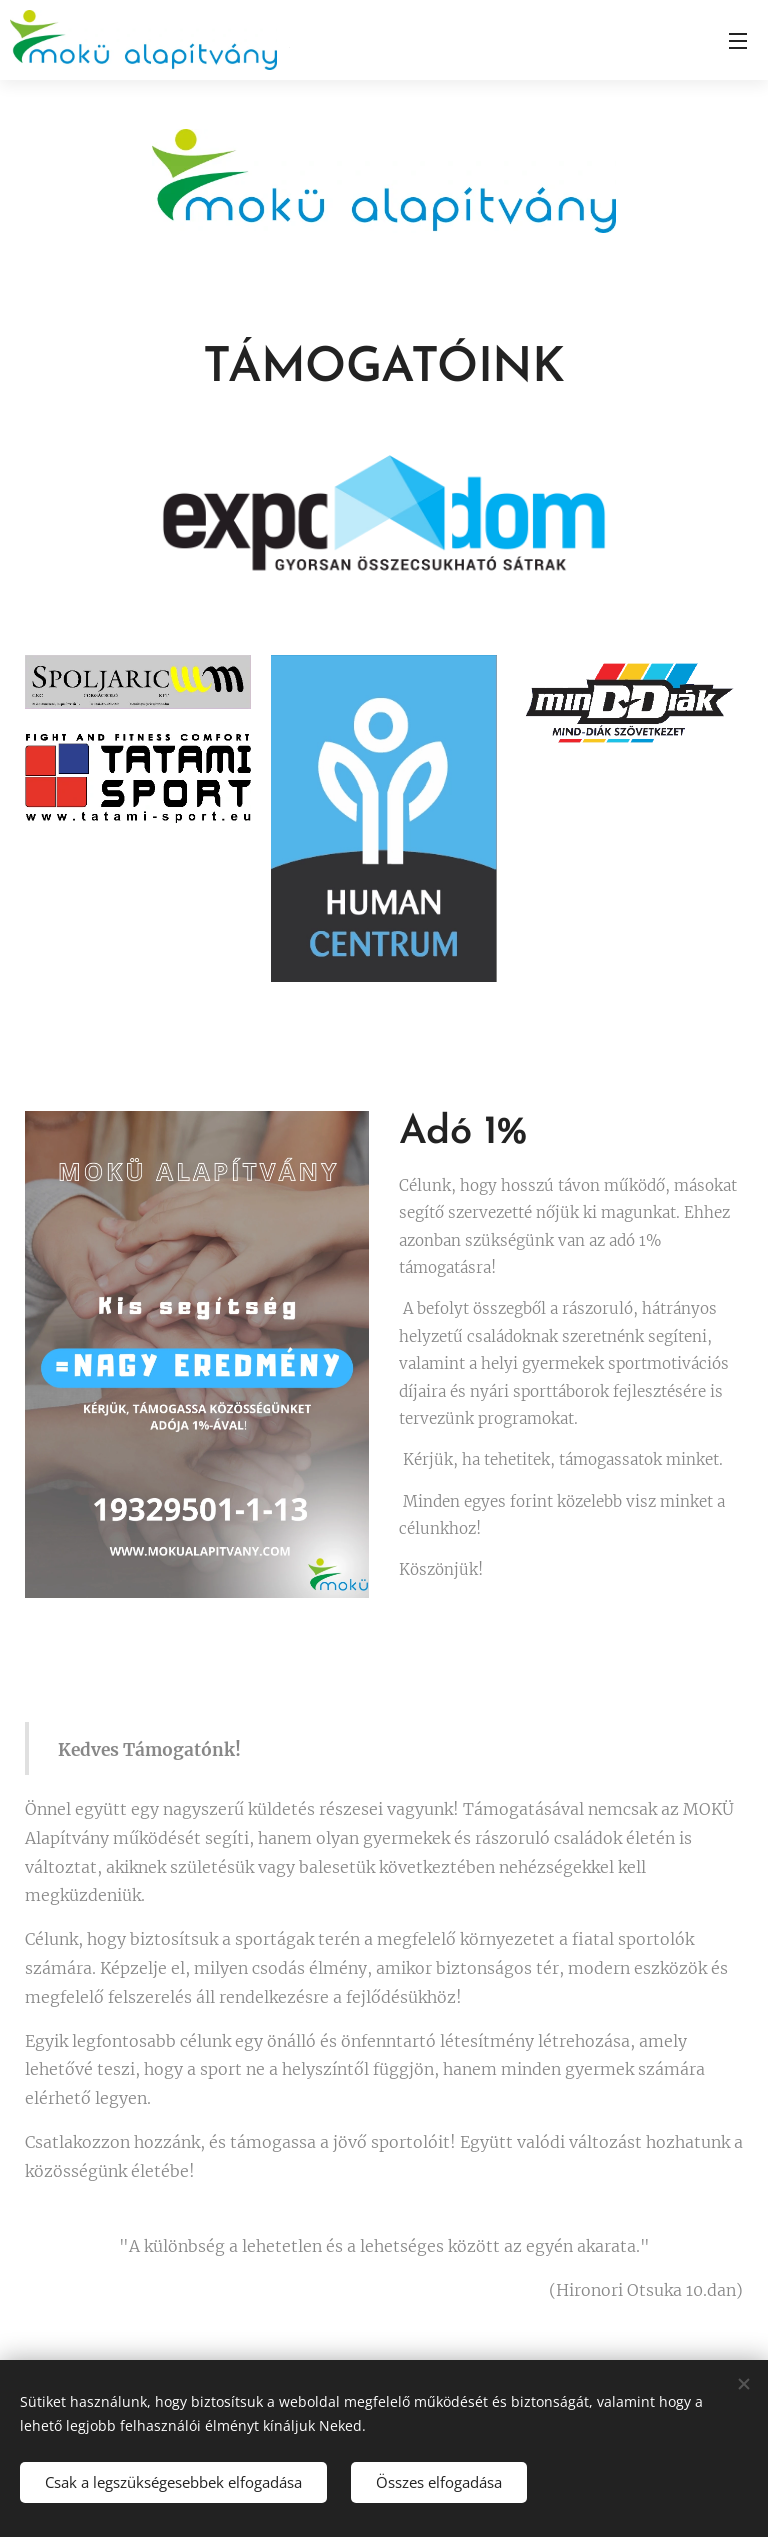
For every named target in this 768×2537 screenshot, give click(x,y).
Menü (738, 41)
